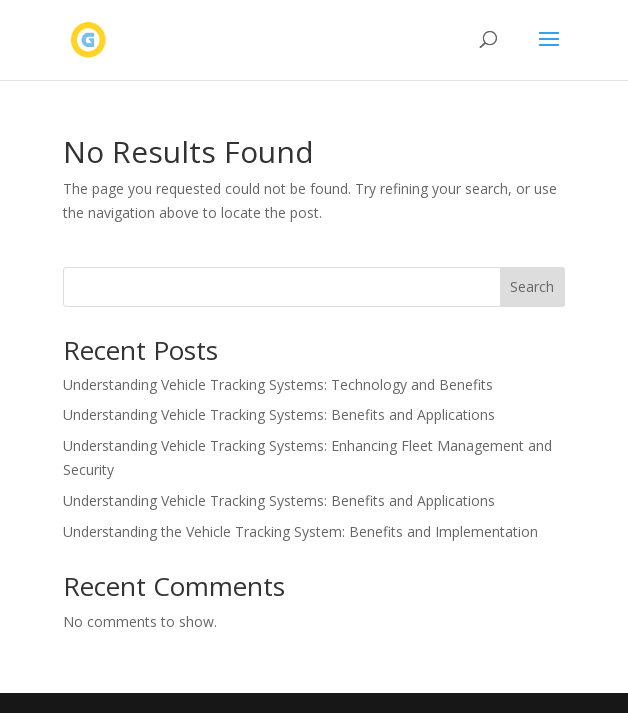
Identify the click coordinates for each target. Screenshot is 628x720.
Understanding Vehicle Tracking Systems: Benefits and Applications (279, 414)
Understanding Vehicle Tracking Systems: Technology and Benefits (278, 384)
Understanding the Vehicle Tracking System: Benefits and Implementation (300, 531)
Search (532, 286)
